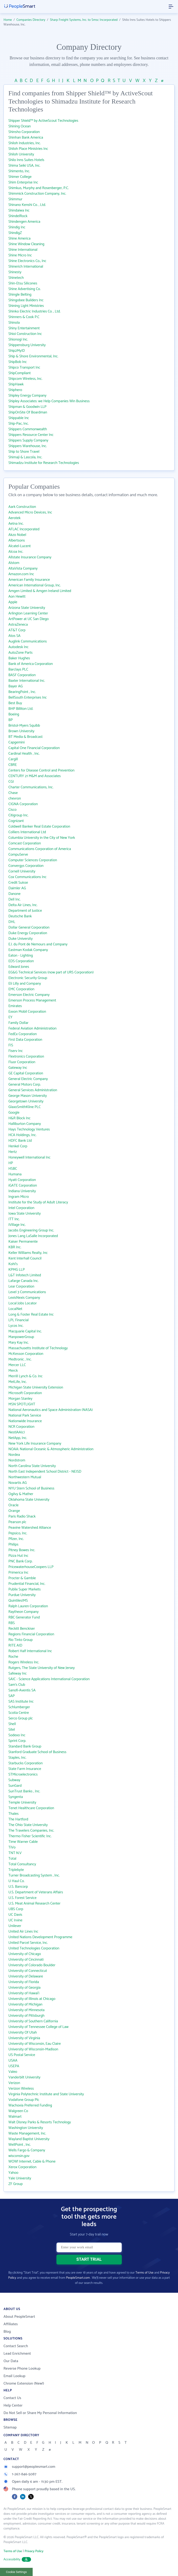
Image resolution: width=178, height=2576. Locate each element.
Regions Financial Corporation (31, 1634)
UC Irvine (15, 1920)
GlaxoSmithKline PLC (24, 1107)
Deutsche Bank (20, 916)
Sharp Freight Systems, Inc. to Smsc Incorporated (84, 20)
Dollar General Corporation (28, 927)
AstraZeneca (18, 624)
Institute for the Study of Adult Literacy (38, 1202)
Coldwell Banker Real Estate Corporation (39, 826)
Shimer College (19, 177)
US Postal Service (21, 2055)
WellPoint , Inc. (19, 2145)
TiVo (12, 1847)
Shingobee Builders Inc (26, 300)
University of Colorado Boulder (31, 1965)
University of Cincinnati (26, 1959)
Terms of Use (145, 2272)
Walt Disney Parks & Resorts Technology (39, 2122)
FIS (10, 1045)
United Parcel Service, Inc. (28, 1943)
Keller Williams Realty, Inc (28, 1253)
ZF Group (15, 2184)
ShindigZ (15, 233)
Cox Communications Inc (27, 877)
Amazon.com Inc (21, 574)
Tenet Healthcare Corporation (31, 1808)
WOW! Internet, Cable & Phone (32, 2161)
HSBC (12, 1169)
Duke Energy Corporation (27, 933)
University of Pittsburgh (26, 2016)
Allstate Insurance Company (29, 557)
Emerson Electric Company (28, 995)
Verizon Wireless (21, 2088)
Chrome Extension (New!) (23, 2383)
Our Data (10, 2361)
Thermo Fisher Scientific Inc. (30, 1836)
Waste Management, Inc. (27, 2133)
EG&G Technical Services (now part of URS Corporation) (51, 972)
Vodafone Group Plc (23, 2100)
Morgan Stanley (20, 1399)
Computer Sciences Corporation (32, 860)
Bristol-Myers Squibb (24, 725)
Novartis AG (17, 1483)
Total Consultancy (22, 1864)
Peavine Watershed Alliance (29, 1528)
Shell (12, 1724)
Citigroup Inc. (18, 815)
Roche (13, 1657)
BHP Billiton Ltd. (20, 709)
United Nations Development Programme (40, 1937)
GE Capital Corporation (25, 1073)
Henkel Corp (17, 1146)
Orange (14, 1511)
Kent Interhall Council (25, 1258)
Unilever (14, 1926)
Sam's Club (16, 1685)
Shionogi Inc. (18, 339)
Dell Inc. (14, 899)
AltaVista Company (23, 568)
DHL (11, 922)
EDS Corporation (21, 961)
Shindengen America (24, 222)
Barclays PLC (18, 669)
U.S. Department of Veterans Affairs (35, 1892)
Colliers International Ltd (27, 832)
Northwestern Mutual (24, 1477)
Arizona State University (26, 608)
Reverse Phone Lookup (22, 2368)
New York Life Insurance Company (34, 1443)
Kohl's (13, 1264)
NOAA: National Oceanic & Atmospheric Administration (51, 1449)
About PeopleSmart (19, 2317)
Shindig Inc (16, 227)
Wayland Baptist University (28, 2139)
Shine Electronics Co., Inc (27, 261)
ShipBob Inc (17, 362)
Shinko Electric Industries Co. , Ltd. (34, 311)
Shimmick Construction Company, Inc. (37, 193)
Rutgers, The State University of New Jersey (41, 1668)
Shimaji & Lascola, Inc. (25, 457)
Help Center (13, 2405)
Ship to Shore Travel (23, 451)
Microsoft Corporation (25, 1393)
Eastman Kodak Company (28, 950)
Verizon (14, 2083)
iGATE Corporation (22, 1185)
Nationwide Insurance (25, 1421)
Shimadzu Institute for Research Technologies (43, 463)
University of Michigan (25, 2004)
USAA (12, 2060)
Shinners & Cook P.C (23, 317)
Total (12, 1858)
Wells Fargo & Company (26, 2150)
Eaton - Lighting (20, 955)
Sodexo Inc (16, 1735)
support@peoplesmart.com (29, 2467)
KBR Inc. (14, 1247)
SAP (11, 1696)
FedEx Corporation (22, 1034)
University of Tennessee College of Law (38, 2027)
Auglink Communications (27, 641)
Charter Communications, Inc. (30, 787)
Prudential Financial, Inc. (26, 1584)
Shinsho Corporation (24, 132)
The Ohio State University (28, 1825)
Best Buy (15, 703)
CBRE (12, 765)
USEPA (13, 2066)
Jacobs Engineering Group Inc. (31, 1230)
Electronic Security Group (27, 978)
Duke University (20, 939)
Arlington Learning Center (28, 613)
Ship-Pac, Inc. (18, 423)
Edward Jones (18, 967)
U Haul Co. (16, 1881)
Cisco (12, 810)
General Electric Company (28, 1079)
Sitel (11, 1729)
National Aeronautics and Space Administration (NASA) (50, 1410)
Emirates (15, 1006)
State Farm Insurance (24, 1769)
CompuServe (18, 854)
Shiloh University (21, 154)
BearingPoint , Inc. (22, 692)
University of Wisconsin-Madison (33, 2049)
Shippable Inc (18, 418)
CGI (11, 782)
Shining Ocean (19, 126)
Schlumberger (19, 1707)
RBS (11, 1623)
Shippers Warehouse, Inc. (27, 446)
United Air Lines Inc (23, 1931)
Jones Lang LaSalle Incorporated (33, 1236)
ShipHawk (16, 384)
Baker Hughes (19, 658)
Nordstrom (16, 1460)
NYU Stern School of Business (31, 1488)
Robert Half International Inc (30, 1651)
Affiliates (10, 2324)
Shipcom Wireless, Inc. (25, 379)
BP (10, 720)
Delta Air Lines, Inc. (23, 905)
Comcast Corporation (24, 843)
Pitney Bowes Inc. (21, 1550)
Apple (12, 602)
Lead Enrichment (17, 2353)
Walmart (14, 2116)
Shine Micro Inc (20, 255)
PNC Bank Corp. (20, 1561)
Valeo (12, 2072)
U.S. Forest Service (22, 1898)
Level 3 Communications (27, 1292)
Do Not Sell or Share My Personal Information (40, 2413)
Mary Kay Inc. (18, 1342)
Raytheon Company (23, 1612)
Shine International (22, 250)
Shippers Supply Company (28, 440)
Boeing (13, 714)
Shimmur (15, 199)
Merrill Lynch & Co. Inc (25, 1376)
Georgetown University (25, 1101)
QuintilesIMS (18, 1600)
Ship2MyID (16, 351)
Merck (13, 1370)
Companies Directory (31, 20)
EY (10, 1017)
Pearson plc (17, 1522)
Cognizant (16, 821)
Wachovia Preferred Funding (30, 2105)
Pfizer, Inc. (16, 1539)
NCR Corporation (21, 1427)
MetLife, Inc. (17, 1382)
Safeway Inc (17, 1673)
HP (10, 1163)
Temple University (22, 1802)
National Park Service (24, 1415)
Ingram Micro (18, 1197)
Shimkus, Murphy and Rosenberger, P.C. (38, 188)
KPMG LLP (16, 1269)
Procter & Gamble (22, 1578)
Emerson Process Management (32, 1000)
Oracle (13, 1505)
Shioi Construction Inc (25, 334)
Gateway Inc (17, 1068)
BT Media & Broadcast (25, 737)
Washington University (25, 2128)
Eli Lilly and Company (24, 983)
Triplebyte (16, 1870)
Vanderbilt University (24, 2077)
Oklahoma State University (28, 1499)
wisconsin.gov (19, 2156)
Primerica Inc (18, 1572)
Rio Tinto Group (20, 1640)
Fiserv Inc (15, 1051)
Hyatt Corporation (22, 1180)
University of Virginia (24, 2038)
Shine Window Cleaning (26, 244)
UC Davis (15, 1915)
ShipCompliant (19, 373)
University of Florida (23, 1982)
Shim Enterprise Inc (23, 182)
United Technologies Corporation (33, 1948)
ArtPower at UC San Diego (28, 619)
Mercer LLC (17, 1365)
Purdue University (22, 1595)
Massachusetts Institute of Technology (38, 1348)
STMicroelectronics (23, 1774)
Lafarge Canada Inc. (23, 1281)
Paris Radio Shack (22, 1516)
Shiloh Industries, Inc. (24, 143)
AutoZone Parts (20, 652)
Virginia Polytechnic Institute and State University (46, 2094)
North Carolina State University (32, 1466)
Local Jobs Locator (22, 1303)
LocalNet (15, 1309)
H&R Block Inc (19, 1118)
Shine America (19, 238)
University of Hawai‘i (23, 1993)
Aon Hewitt (16, 596)
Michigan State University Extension (35, 1387)
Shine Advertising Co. (24, 289)
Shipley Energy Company (27, 395)
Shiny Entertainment (24, 328)
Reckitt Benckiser (21, 1628)
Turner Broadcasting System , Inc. (34, 1875)
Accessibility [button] (17, 2559)
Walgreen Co (18, 2111)
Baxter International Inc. (26, 681)
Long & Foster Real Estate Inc (31, 1314)
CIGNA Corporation (23, 804)
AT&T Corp (16, 630)
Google (13, 1112)
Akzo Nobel (17, 535)
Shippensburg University (27, 345)
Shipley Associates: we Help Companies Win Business (49, 401)
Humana (14, 1174)
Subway (14, 1780)
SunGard (15, 1786)
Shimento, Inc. (19, 171)
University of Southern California (33, 2021)
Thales (13, 1814)
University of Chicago (24, 1954)
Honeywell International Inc (29, 1157)
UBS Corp (15, 1909)
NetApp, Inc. (17, 1438)
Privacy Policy (33, 2551)
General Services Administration (32, 1090)
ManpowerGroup (21, 1337)
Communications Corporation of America (39, 849)
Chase (13, 793)
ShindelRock (18, 216)
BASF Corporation (22, 675)
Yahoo (13, 2173)
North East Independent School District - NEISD (44, 1471)
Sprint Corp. (17, 1741)
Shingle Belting (19, 294)
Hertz (12, 1152)
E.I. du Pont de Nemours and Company (37, 944)
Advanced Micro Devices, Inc (30, 512)
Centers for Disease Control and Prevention (41, 770)
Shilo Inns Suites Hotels (26, 160)
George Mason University (27, 1096)
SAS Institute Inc (21, 1701)
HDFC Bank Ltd (20, 1140)
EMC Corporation (21, 989)
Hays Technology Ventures (29, 1129)
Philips (13, 1544)
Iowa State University (24, 1213)
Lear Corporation (21, 1286)
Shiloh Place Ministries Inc (28, 149)
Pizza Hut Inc (18, 1556)
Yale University (19, 2178)
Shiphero (15, 390)
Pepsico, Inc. (17, 1533)
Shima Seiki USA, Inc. (24, 165)
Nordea (14, 1455)
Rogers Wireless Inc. (23, 1662)
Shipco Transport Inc (24, 367)
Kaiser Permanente (23, 1241)
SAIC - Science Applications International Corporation (49, 1679)
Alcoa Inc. (15, 552)
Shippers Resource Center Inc (30, 435)
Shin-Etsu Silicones (22, 283)
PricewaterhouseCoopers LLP (30, 1567)
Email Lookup (14, 2376)
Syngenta (15, 1797)
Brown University (21, 731)
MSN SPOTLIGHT (21, 1404)
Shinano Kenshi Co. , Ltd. (27, 205)
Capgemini (16, 742)
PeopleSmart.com (78, 2278)
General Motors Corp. (24, 1084)
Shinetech (16, 278)
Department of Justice (25, 911)
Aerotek (14, 518)
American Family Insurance (29, 580)
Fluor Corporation (21, 1062)
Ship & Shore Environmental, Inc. (33, 356)
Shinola (14, 322)
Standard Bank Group (24, 1746)
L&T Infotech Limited (24, 1275)
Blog (7, 2331)
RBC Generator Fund (24, 1617)
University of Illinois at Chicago (31, 1999)
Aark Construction (22, 507)
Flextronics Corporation (26, 1056)
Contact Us (12, 2398)
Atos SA (14, 636)
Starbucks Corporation (25, 1763)
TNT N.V (15, 1853)
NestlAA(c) (16, 1432)
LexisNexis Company (24, 1298)
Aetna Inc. (16, 523)
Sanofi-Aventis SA (22, 1690)
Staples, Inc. (17, 1757)
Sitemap (10, 2427)
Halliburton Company (24, 1124)
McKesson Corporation (25, 1354)
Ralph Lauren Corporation (28, 1606)
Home (7, 20)
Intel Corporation (21, 1208)
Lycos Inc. (15, 1326)
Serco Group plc (20, 1718)
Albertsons (16, 540)
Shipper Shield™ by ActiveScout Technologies (43, 121)
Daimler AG (17, 888)
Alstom (13, 563)
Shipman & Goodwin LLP (27, 407)
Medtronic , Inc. (20, 1359)
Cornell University (21, 871)
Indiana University (22, 1191)
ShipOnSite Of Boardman (27, 412)
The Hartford (18, 1819)
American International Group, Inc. (34, 585)
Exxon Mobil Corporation (27, 1011)
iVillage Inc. (17, 1225)
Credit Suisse (18, 882)
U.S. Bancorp (18, 1887)
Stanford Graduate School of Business (37, 1752)
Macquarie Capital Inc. (25, 1331)
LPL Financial (18, 1320)
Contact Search (15, 2346)
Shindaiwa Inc (18, 210)
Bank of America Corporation (30, 664)
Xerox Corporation (22, 2167)
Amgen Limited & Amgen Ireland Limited (39, 591)
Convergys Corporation (26, 866)
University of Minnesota (26, 2010)
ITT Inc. (14, 1219)
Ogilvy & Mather (20, 1494)
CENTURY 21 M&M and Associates (34, 776)
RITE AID (15, 1645)
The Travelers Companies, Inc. (31, 1830)
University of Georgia (24, 1987)
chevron (14, 798)
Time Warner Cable (23, 1842)
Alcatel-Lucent (19, 546)
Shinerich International (25, 266)
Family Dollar (18, 1023)
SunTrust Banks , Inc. (24, 1791)
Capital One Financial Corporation (34, 748)
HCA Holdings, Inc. (22, 1135)
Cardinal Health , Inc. (24, 753)
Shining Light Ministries (26, 306)
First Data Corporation (25, 1040)
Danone (14, 894)
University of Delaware (25, 1976)
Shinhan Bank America (25, 137)
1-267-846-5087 (19, 2474)
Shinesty (14, 272)
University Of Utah (22, 2032)
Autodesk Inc (18, 647)
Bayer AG (15, 686)
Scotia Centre (18, 1713)
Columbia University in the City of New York (41, 838)
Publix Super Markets (24, 1589)
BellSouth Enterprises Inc (27, 697)
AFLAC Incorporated (23, 529)
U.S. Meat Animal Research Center (34, 1903)
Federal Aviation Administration (32, 1028)
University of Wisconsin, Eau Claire (34, 2044)
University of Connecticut (27, 1971)
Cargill (13, 759)
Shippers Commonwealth (27, 429)
